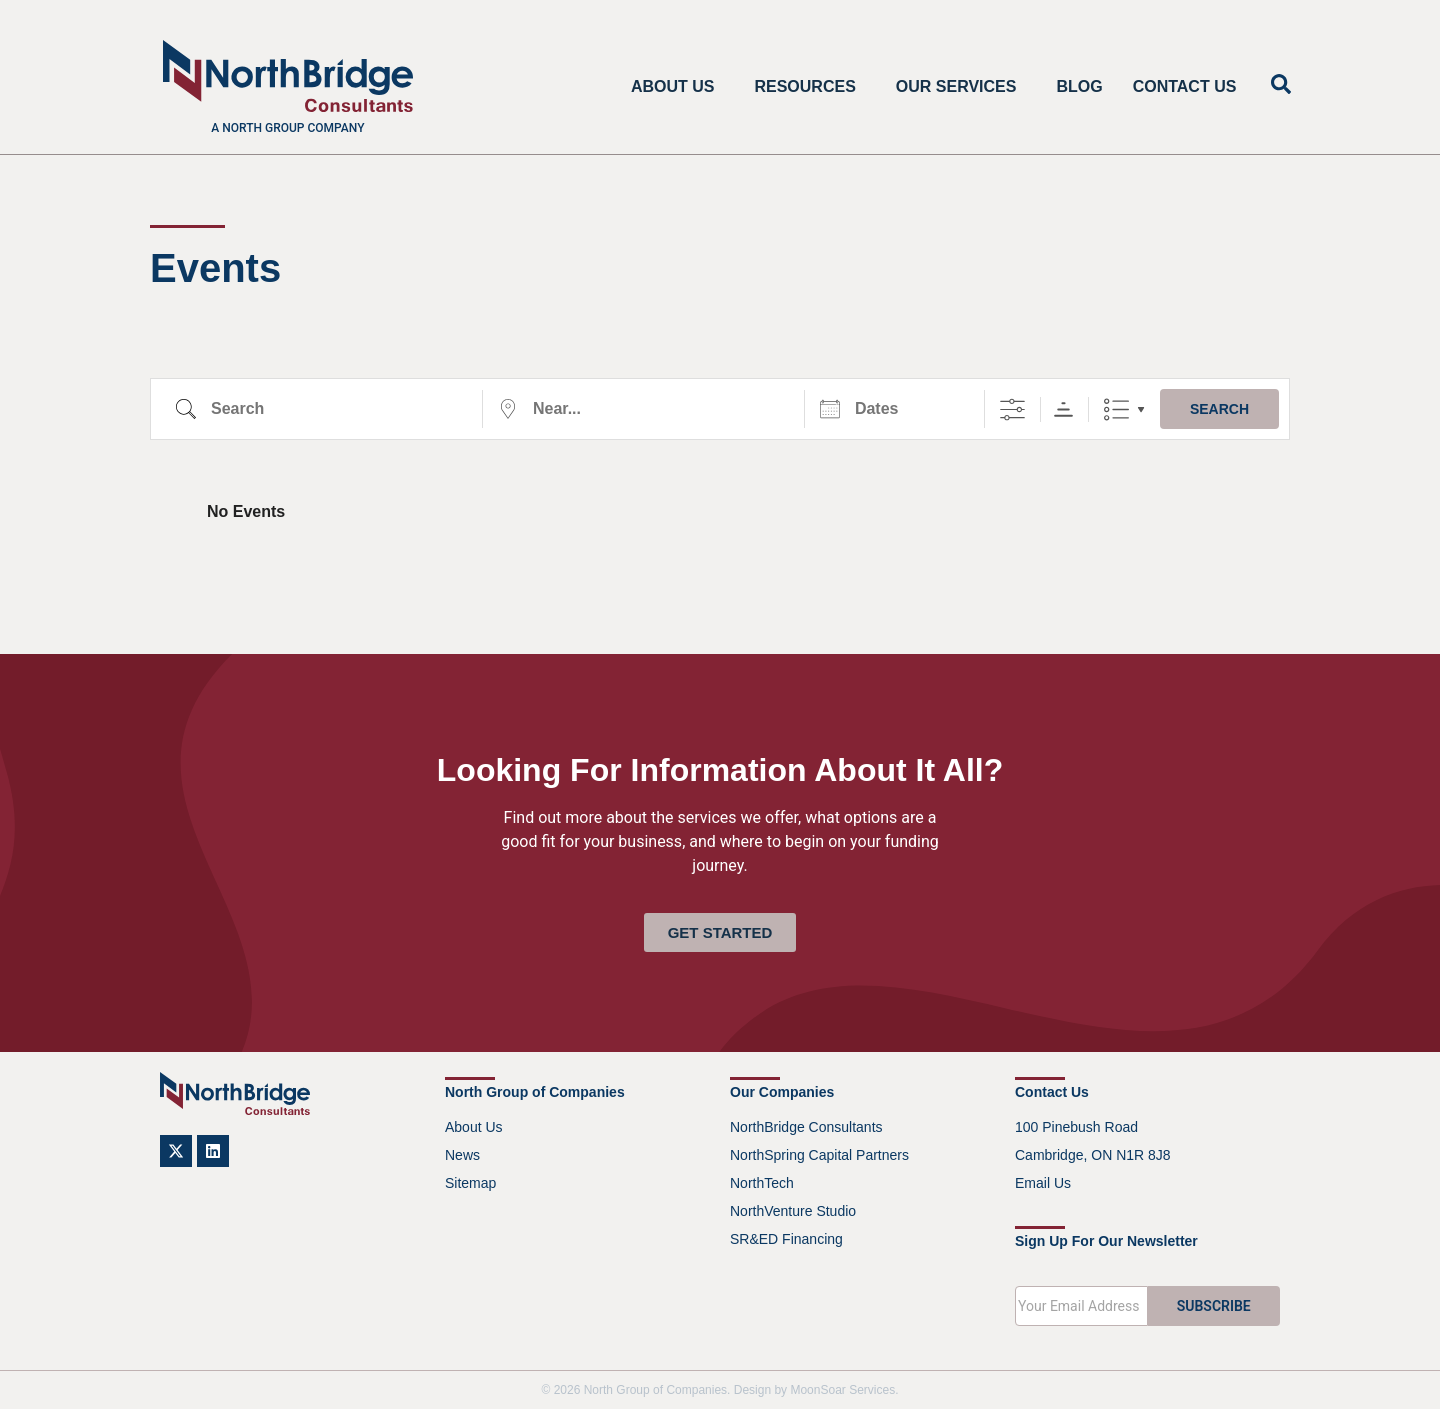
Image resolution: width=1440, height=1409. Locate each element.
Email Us (1043, 1183)
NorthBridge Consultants (806, 1127)
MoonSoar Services (842, 1390)
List (1116, 409)
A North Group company (287, 128)
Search (1219, 409)
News (462, 1155)
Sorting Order (1063, 409)
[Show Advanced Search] (1012, 409)
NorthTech (762, 1183)
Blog (1079, 86)
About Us (678, 87)
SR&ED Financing (786, 1239)
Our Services (961, 87)
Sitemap (470, 1183)
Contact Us (1185, 86)
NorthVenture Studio (793, 1211)
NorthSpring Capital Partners (819, 1155)
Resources (809, 87)
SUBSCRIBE (1214, 1306)
